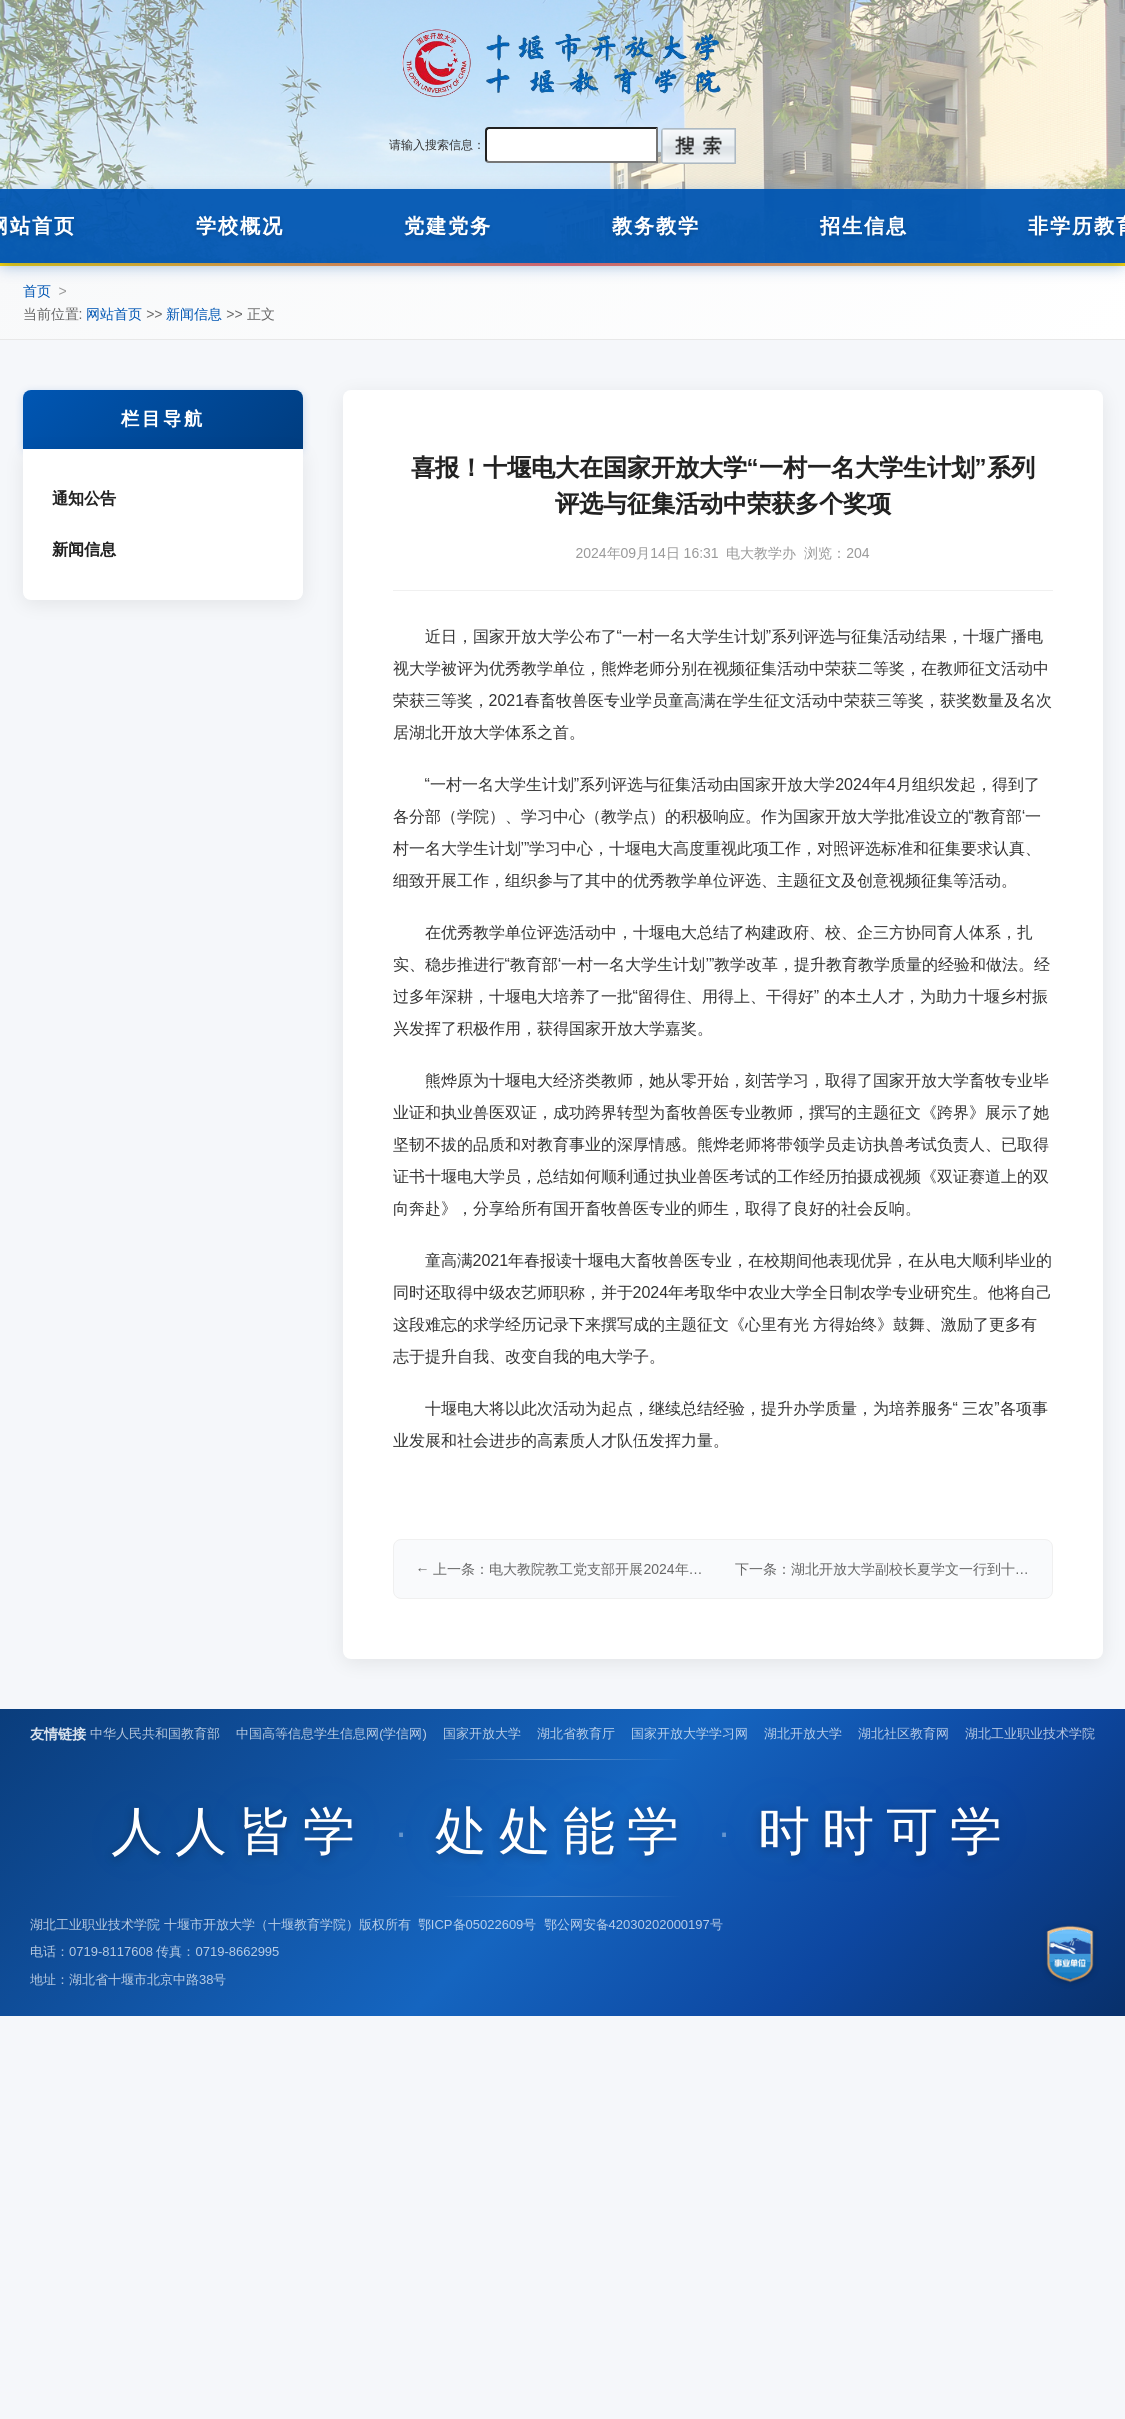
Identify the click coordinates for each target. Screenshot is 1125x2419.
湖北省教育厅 (576, 1733)
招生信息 (864, 226)
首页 (37, 291)
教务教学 (656, 226)
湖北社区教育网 (903, 1733)
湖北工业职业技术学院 (1030, 1733)
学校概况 (240, 226)
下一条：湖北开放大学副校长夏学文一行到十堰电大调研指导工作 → (882, 1569)
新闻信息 (194, 314)
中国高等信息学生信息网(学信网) (331, 1733)
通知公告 (84, 498)
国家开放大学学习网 (689, 1733)
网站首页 (114, 314)
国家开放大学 (482, 1733)
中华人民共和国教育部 (155, 1733)
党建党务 (448, 226)
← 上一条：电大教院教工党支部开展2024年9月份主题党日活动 (563, 1569)
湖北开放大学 (803, 1733)
